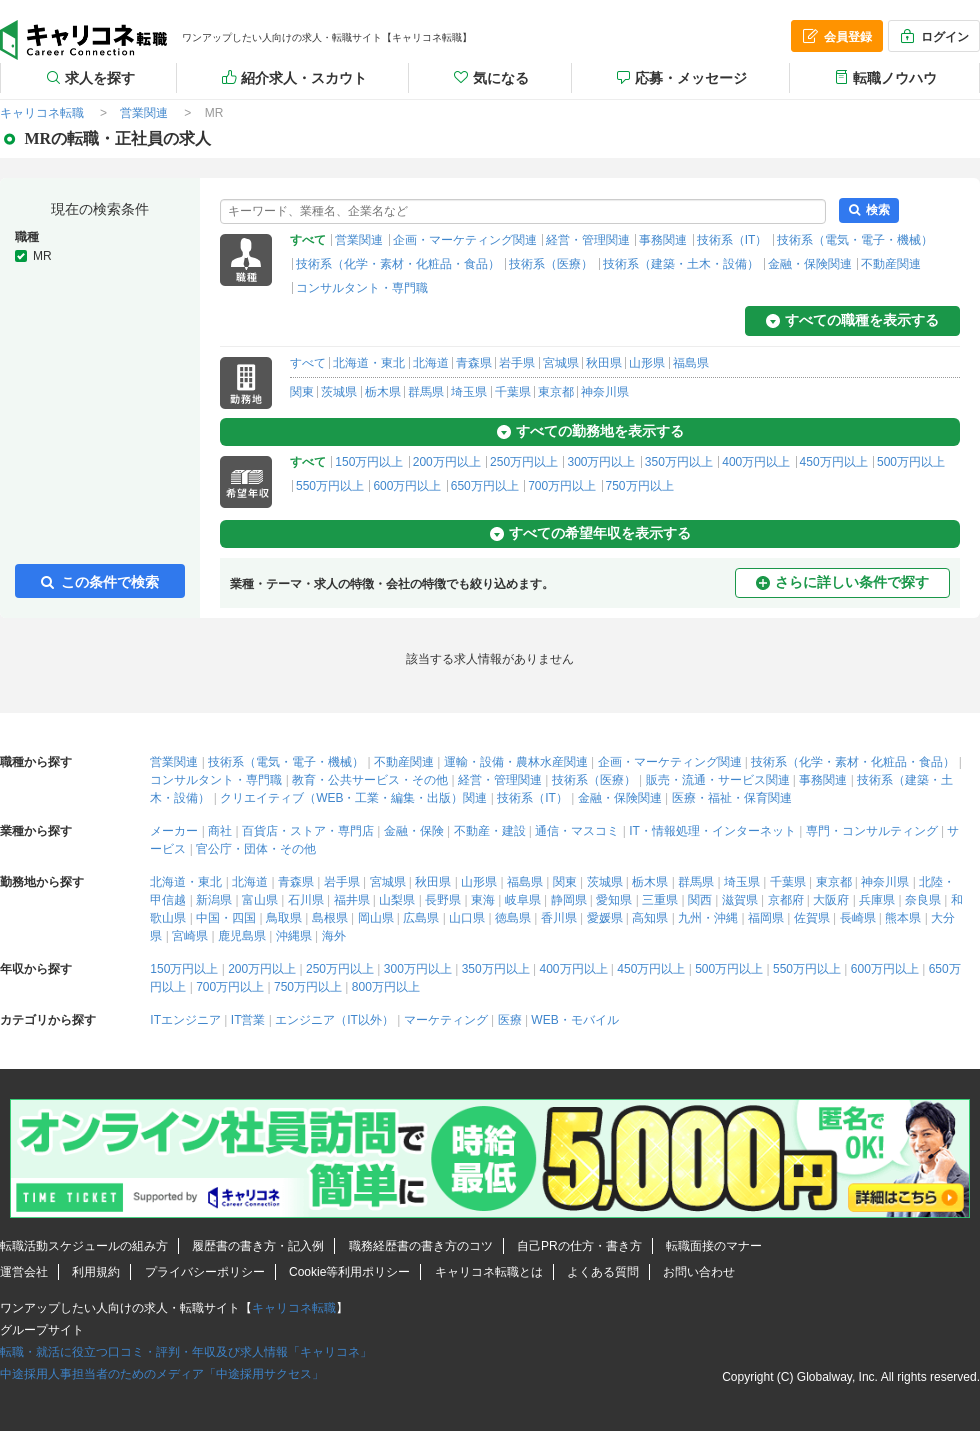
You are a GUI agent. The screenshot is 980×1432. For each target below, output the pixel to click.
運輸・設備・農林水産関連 (516, 762)
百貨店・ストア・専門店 (308, 831)
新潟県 (214, 900)
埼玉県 (469, 392)
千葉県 (513, 392)
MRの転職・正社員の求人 (83, 40)
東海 (483, 900)
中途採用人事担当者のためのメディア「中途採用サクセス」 (162, 1374)
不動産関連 (891, 264)
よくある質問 (603, 1272)
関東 (302, 392)
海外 (334, 936)
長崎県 (858, 918)
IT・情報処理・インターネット (712, 831)
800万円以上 (386, 987)
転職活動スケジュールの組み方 (84, 1246)
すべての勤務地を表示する (590, 431)
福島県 (691, 363)
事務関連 (663, 240)
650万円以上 (485, 486)
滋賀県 (740, 900)
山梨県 (397, 900)
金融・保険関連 (810, 264)
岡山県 (376, 918)
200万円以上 (447, 462)
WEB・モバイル (574, 1020)
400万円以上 (756, 462)
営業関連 (359, 240)
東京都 (556, 392)
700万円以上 (562, 486)
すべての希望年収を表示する (590, 533)
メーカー (174, 831)
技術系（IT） (732, 240)
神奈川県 (605, 392)
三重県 (660, 900)
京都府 (786, 900)
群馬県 (426, 392)
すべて (308, 363)
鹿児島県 (242, 936)
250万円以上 (524, 462)
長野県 (443, 900)
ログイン (933, 36)
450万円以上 (834, 462)
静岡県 (569, 900)
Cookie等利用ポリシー (349, 1272)
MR (42, 256)
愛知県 (614, 900)
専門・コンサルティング (872, 831)
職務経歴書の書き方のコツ (421, 1246)
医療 (510, 1020)
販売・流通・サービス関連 (718, 780)
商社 (220, 831)
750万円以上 (640, 486)
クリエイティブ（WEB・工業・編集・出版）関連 (353, 798)
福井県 (352, 900)
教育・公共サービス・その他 (370, 780)
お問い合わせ (699, 1272)
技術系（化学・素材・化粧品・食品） (398, 264)
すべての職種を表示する (852, 320)
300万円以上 (601, 462)
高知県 (650, 918)
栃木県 (383, 392)
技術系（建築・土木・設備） (681, 264)
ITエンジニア (185, 1020)
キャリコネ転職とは (489, 1272)
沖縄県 (294, 936)
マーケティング (446, 1020)
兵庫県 (877, 900)
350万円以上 (679, 462)
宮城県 (561, 363)
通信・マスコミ (577, 831)
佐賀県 (812, 918)
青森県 (474, 363)
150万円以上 (369, 462)
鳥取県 (284, 918)
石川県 (306, 900)
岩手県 (517, 363)
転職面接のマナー (714, 1246)
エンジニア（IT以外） (334, 1020)
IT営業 (248, 1020)
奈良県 (923, 900)
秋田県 (604, 363)
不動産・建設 (490, 831)
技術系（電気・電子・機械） (855, 240)
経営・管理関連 (588, 240)
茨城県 (339, 392)
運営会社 (24, 1272)
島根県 (330, 918)
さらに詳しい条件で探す (842, 582)
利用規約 (96, 1272)
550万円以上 (330, 486)
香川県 (559, 918)
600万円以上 (407, 486)
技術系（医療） (551, 264)
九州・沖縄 (708, 918)
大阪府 (831, 900)
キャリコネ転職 (294, 1308)
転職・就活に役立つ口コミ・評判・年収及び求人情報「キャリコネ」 (186, 1352)
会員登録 (836, 36)
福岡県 (766, 918)
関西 (700, 900)
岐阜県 (523, 900)
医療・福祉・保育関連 (732, 798)
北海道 (431, 363)
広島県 (421, 918)
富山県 (260, 900)
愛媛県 (605, 918)
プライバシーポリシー (205, 1272)
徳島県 (513, 918)
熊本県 (903, 918)
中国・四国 (226, 918)
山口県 (467, 918)
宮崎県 (190, 936)
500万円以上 (911, 462)
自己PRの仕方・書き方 (579, 1246)
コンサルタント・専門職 (362, 288)
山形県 (647, 363)
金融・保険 (414, 831)
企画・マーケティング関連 (465, 240)
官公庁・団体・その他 (256, 849)
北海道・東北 (369, 363)
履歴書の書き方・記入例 (258, 1246)
